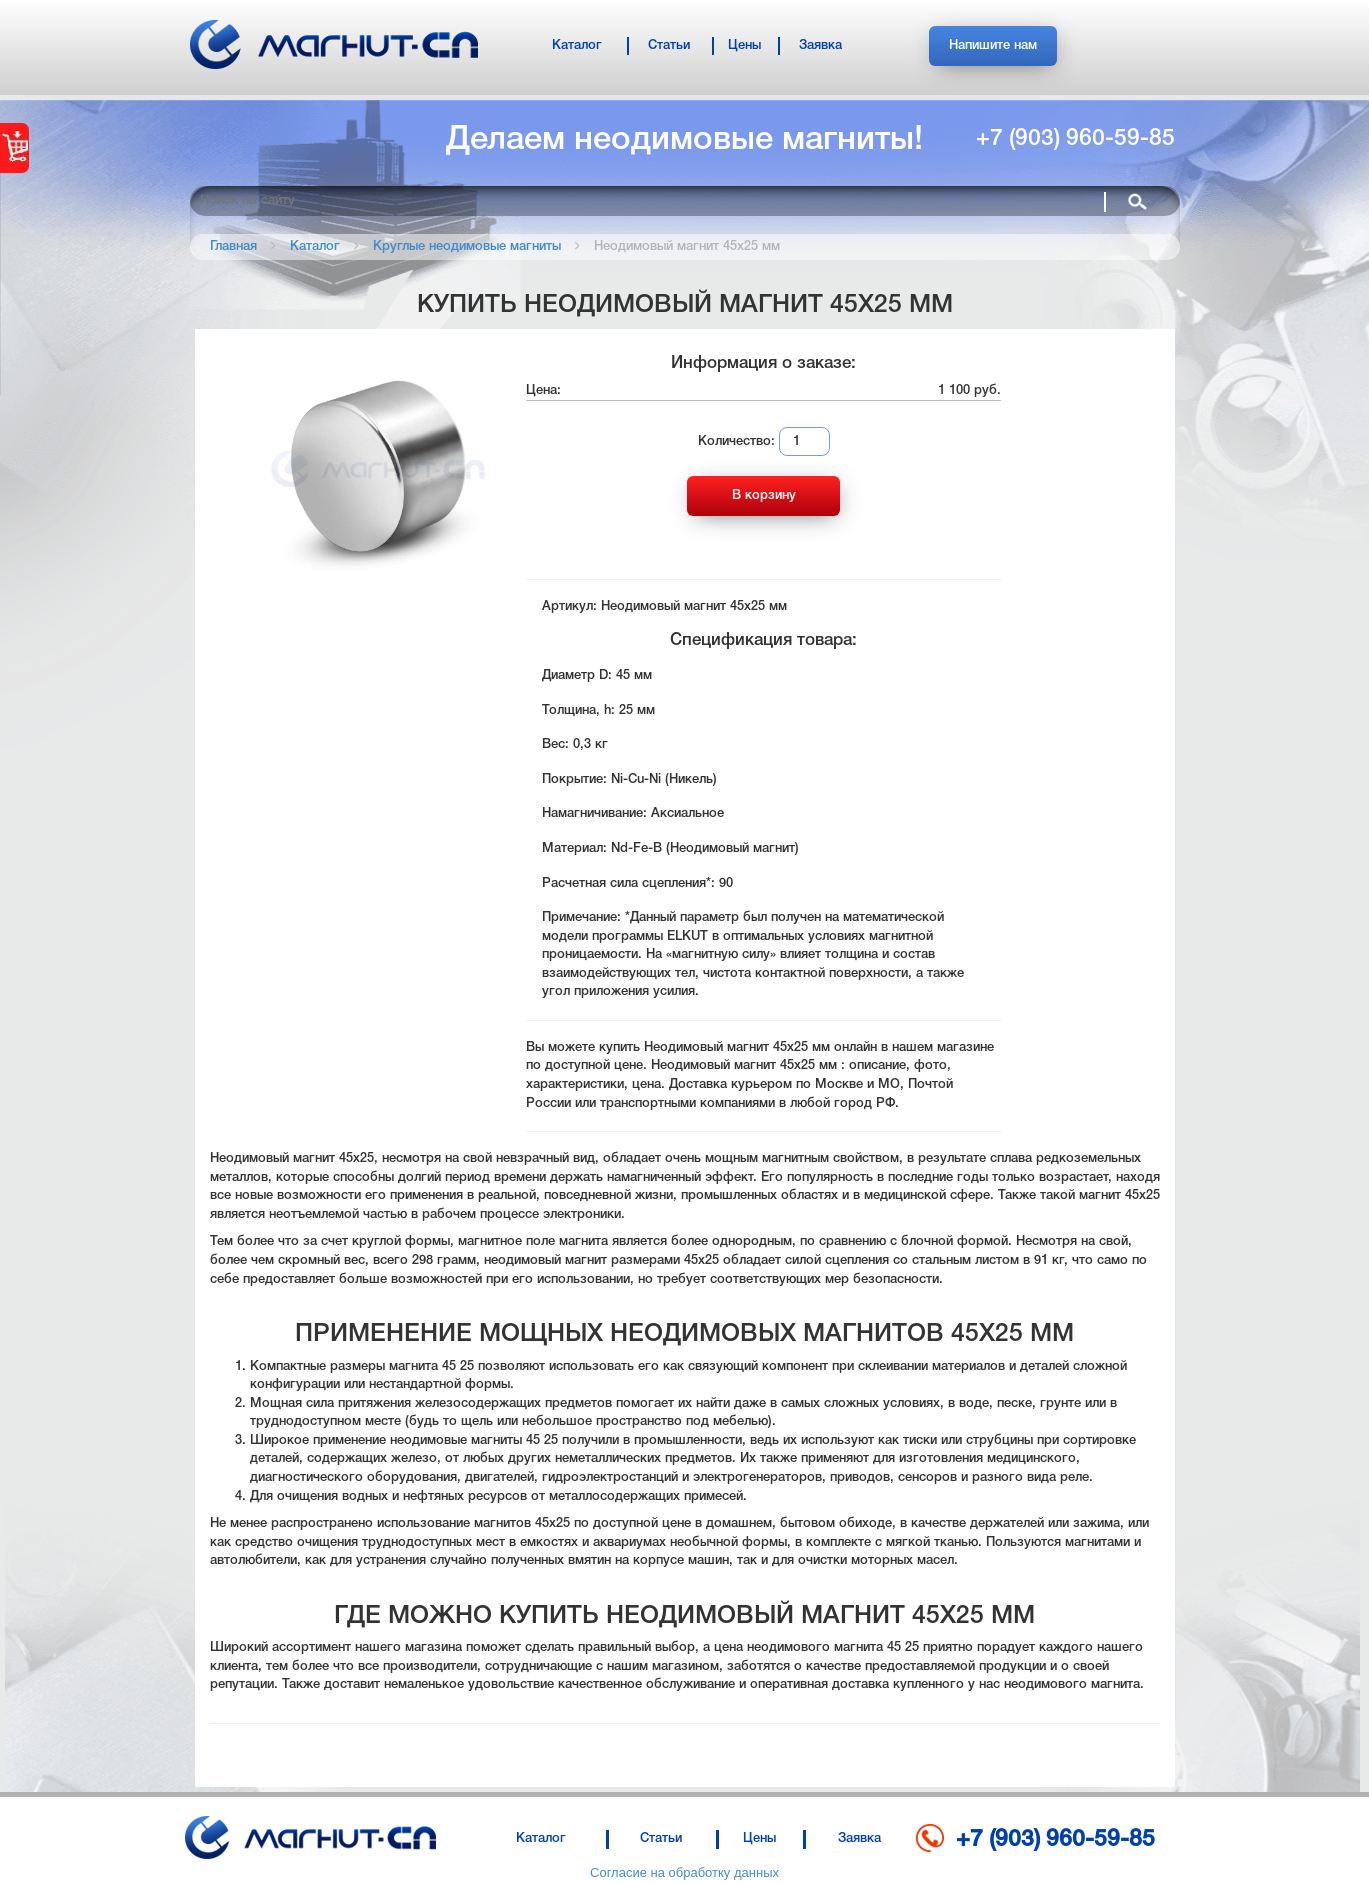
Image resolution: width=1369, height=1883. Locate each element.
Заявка (820, 45)
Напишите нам (993, 45)
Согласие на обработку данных (684, 1872)
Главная (233, 246)
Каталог (577, 45)
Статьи (669, 45)
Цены (744, 45)
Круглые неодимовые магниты (467, 246)
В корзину (764, 495)
